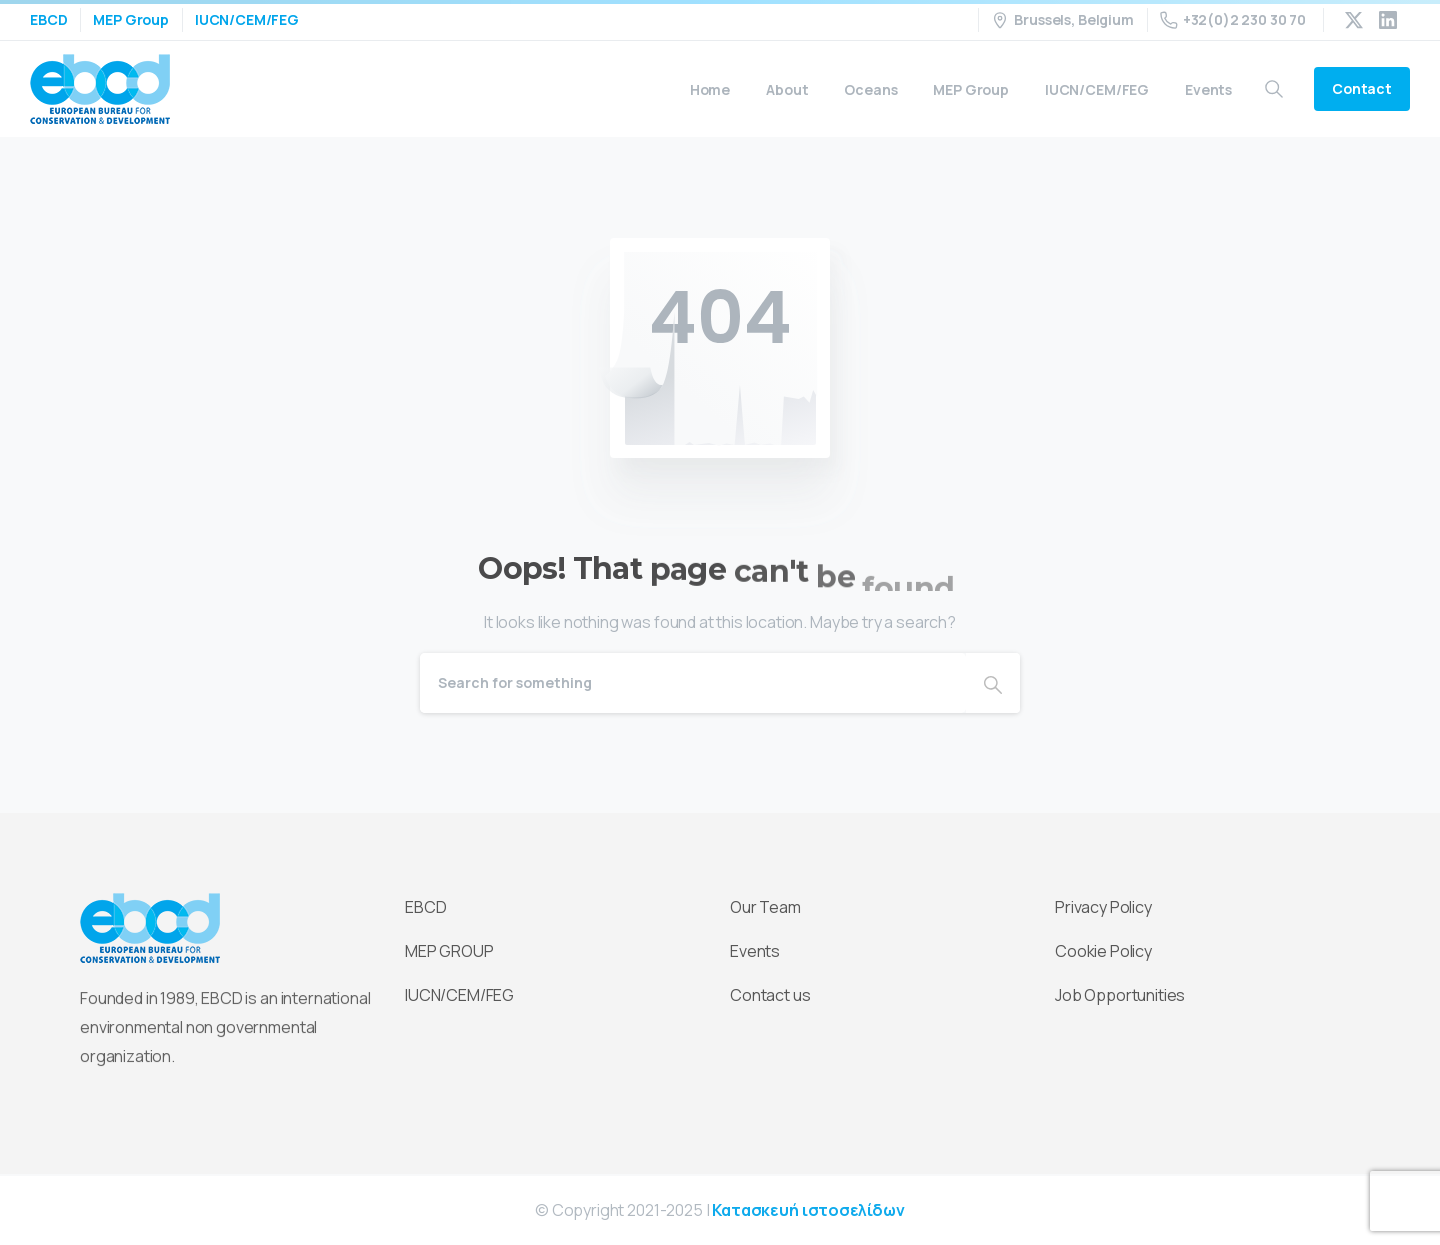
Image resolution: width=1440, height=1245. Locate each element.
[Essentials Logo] (150, 929)
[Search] (693, 683)
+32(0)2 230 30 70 (1233, 19)
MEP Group (131, 19)
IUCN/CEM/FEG (247, 19)
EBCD (48, 19)
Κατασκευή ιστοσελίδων (808, 1210)
